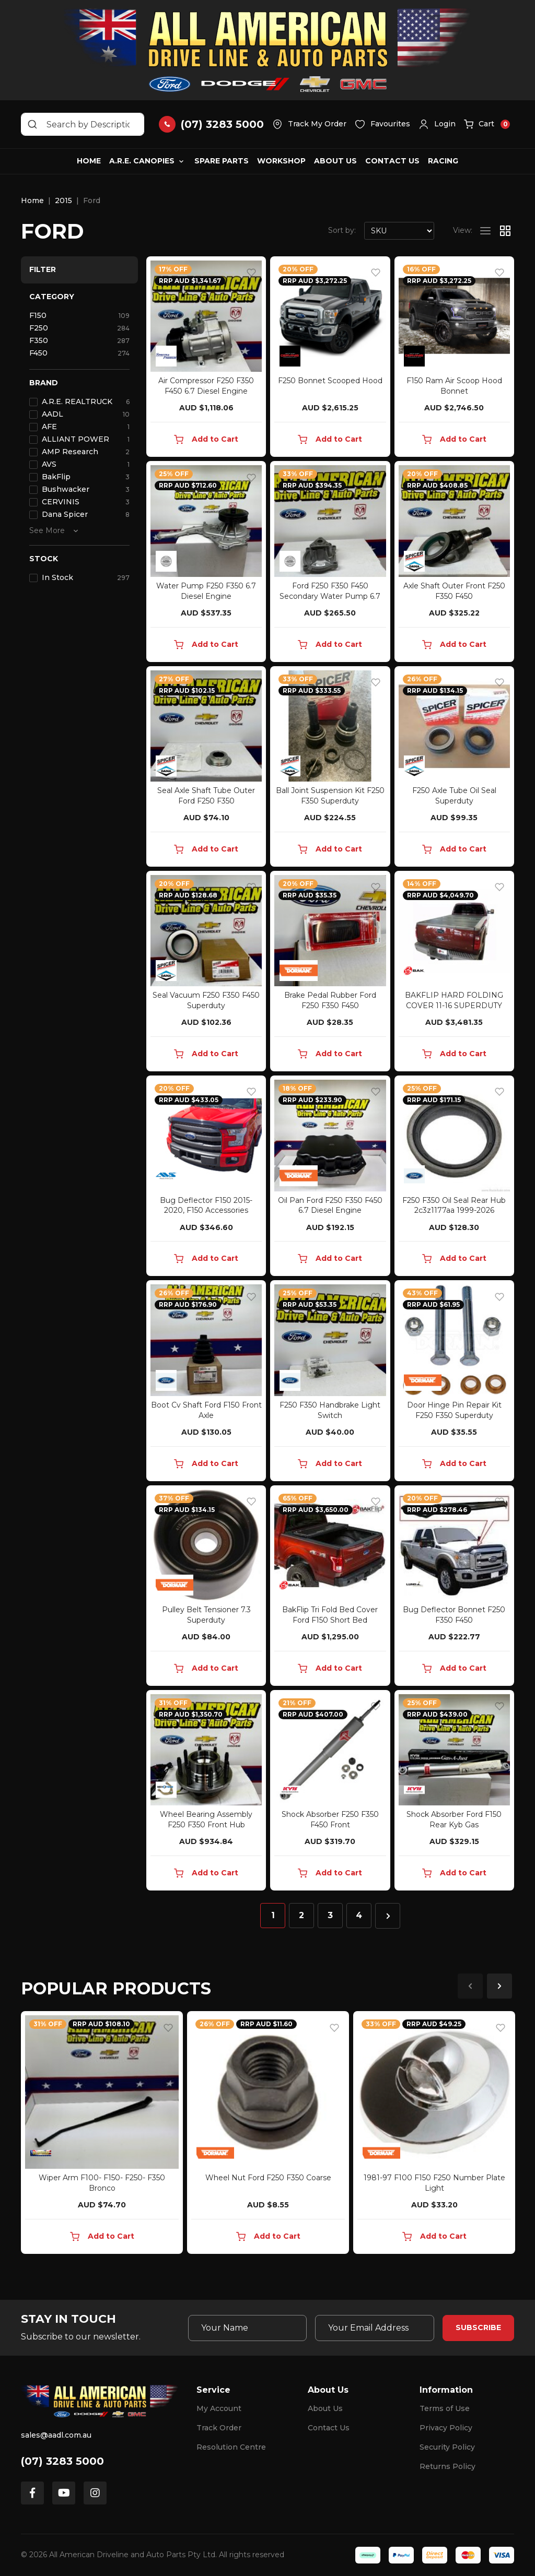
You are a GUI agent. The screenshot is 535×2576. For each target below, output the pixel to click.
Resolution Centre (231, 2447)
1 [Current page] (273, 1915)
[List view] (485, 231)
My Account (218, 2408)
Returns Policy (447, 2466)
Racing (443, 161)
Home (89, 161)
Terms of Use (445, 2408)
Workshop (281, 161)
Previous (470, 1986)
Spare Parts (221, 161)
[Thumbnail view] (505, 231)
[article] (102, 2134)
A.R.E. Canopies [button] (142, 161)
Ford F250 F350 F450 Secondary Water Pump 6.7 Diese (330, 596)
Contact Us (392, 161)
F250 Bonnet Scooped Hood (330, 380)
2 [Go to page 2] (301, 1915)
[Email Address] (374, 2328)
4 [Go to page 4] (359, 1915)
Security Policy (447, 2447)
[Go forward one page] (387, 1916)
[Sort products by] (399, 231)
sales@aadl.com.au (56, 2435)
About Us (335, 161)
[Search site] (32, 124)
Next (499, 1986)
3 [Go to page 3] (330, 1915)
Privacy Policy (446, 2427)
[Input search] (82, 124)
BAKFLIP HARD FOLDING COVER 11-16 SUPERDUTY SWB (454, 1005)
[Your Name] (247, 2328)
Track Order (218, 2427)
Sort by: (342, 230)
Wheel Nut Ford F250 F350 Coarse (268, 2177)
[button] (437, 124)
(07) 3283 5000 (62, 2461)
